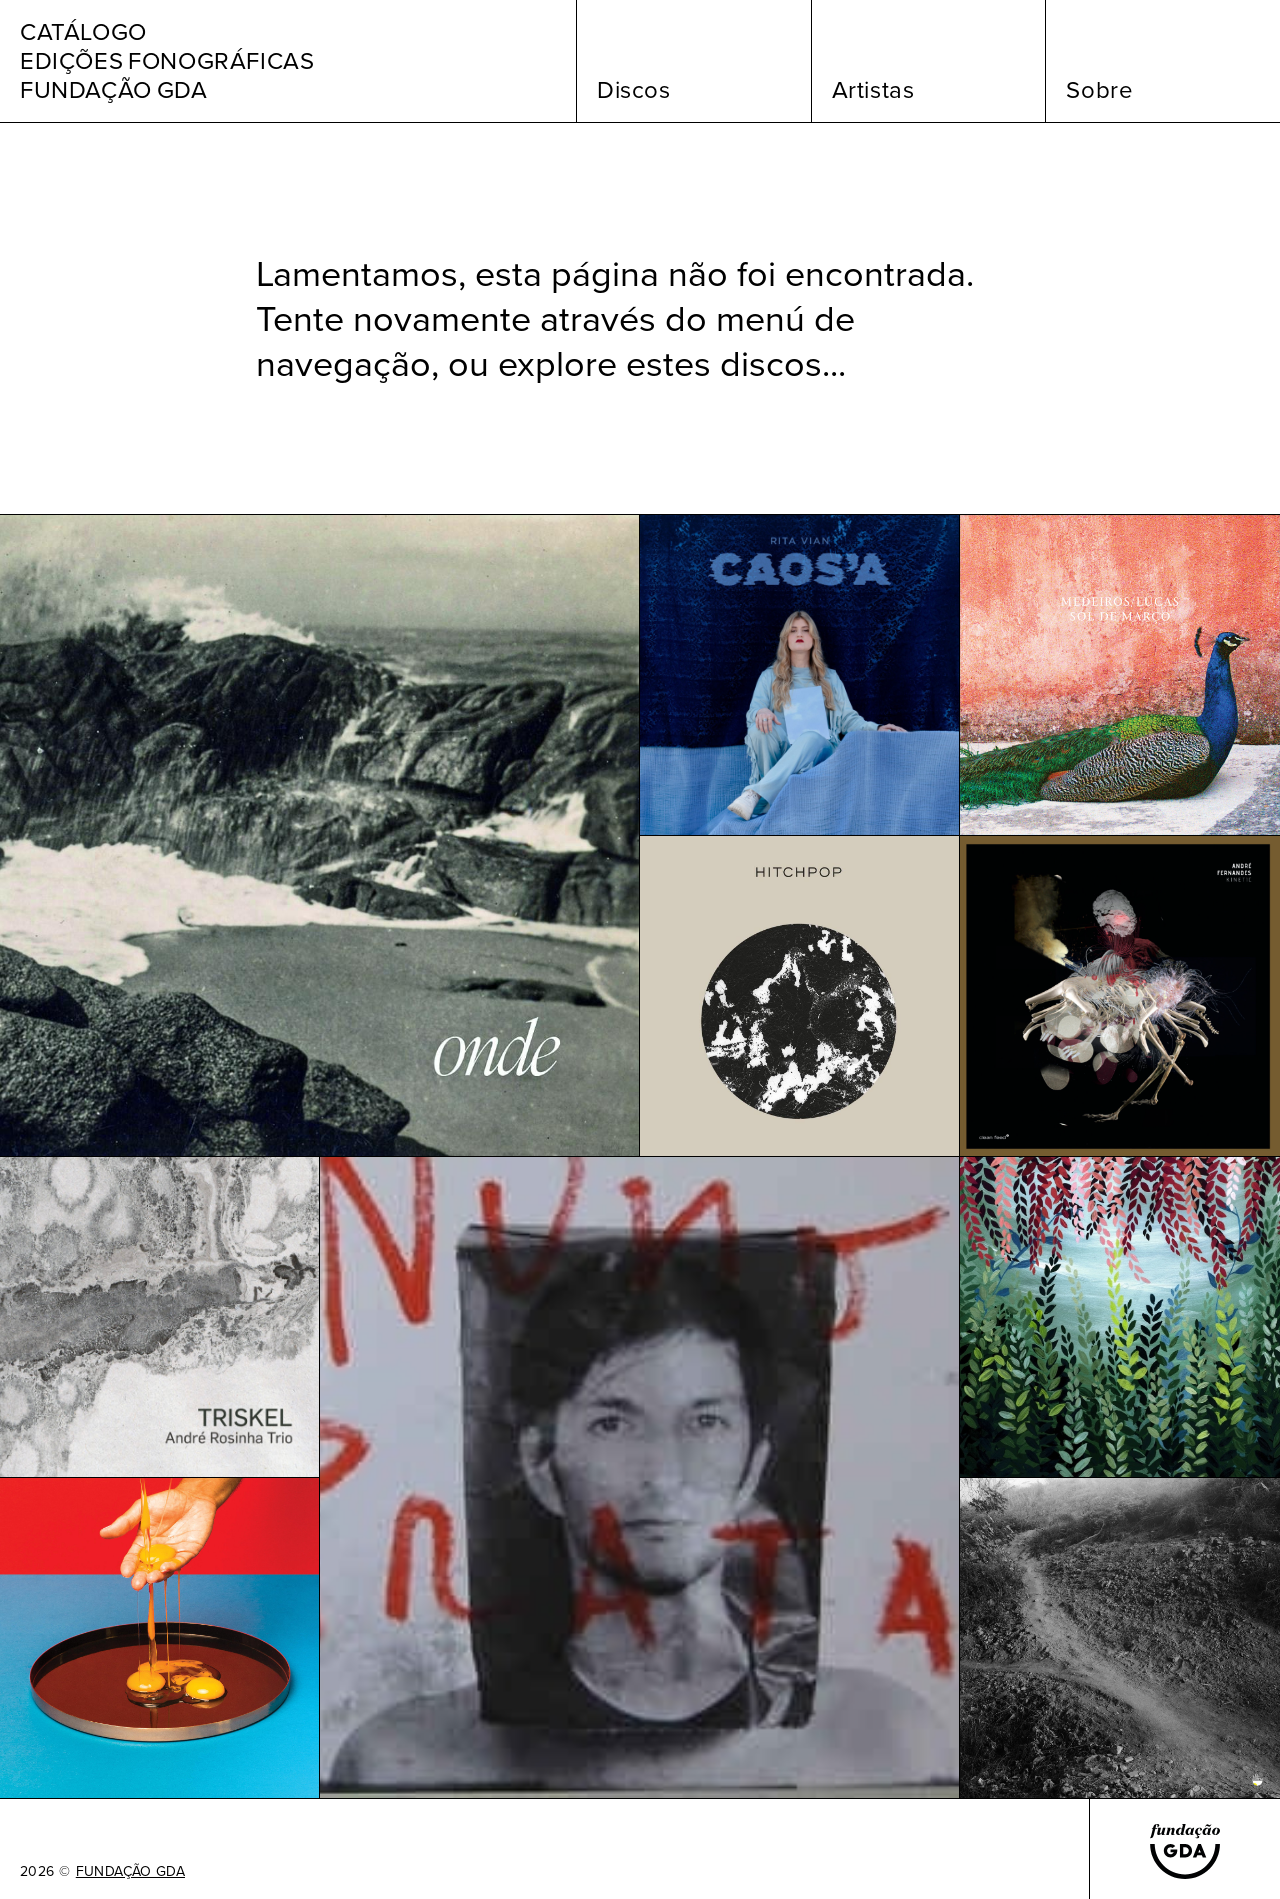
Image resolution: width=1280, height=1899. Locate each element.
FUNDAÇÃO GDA (130, 1872)
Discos (634, 90)
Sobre (1099, 90)
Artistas (873, 90)
